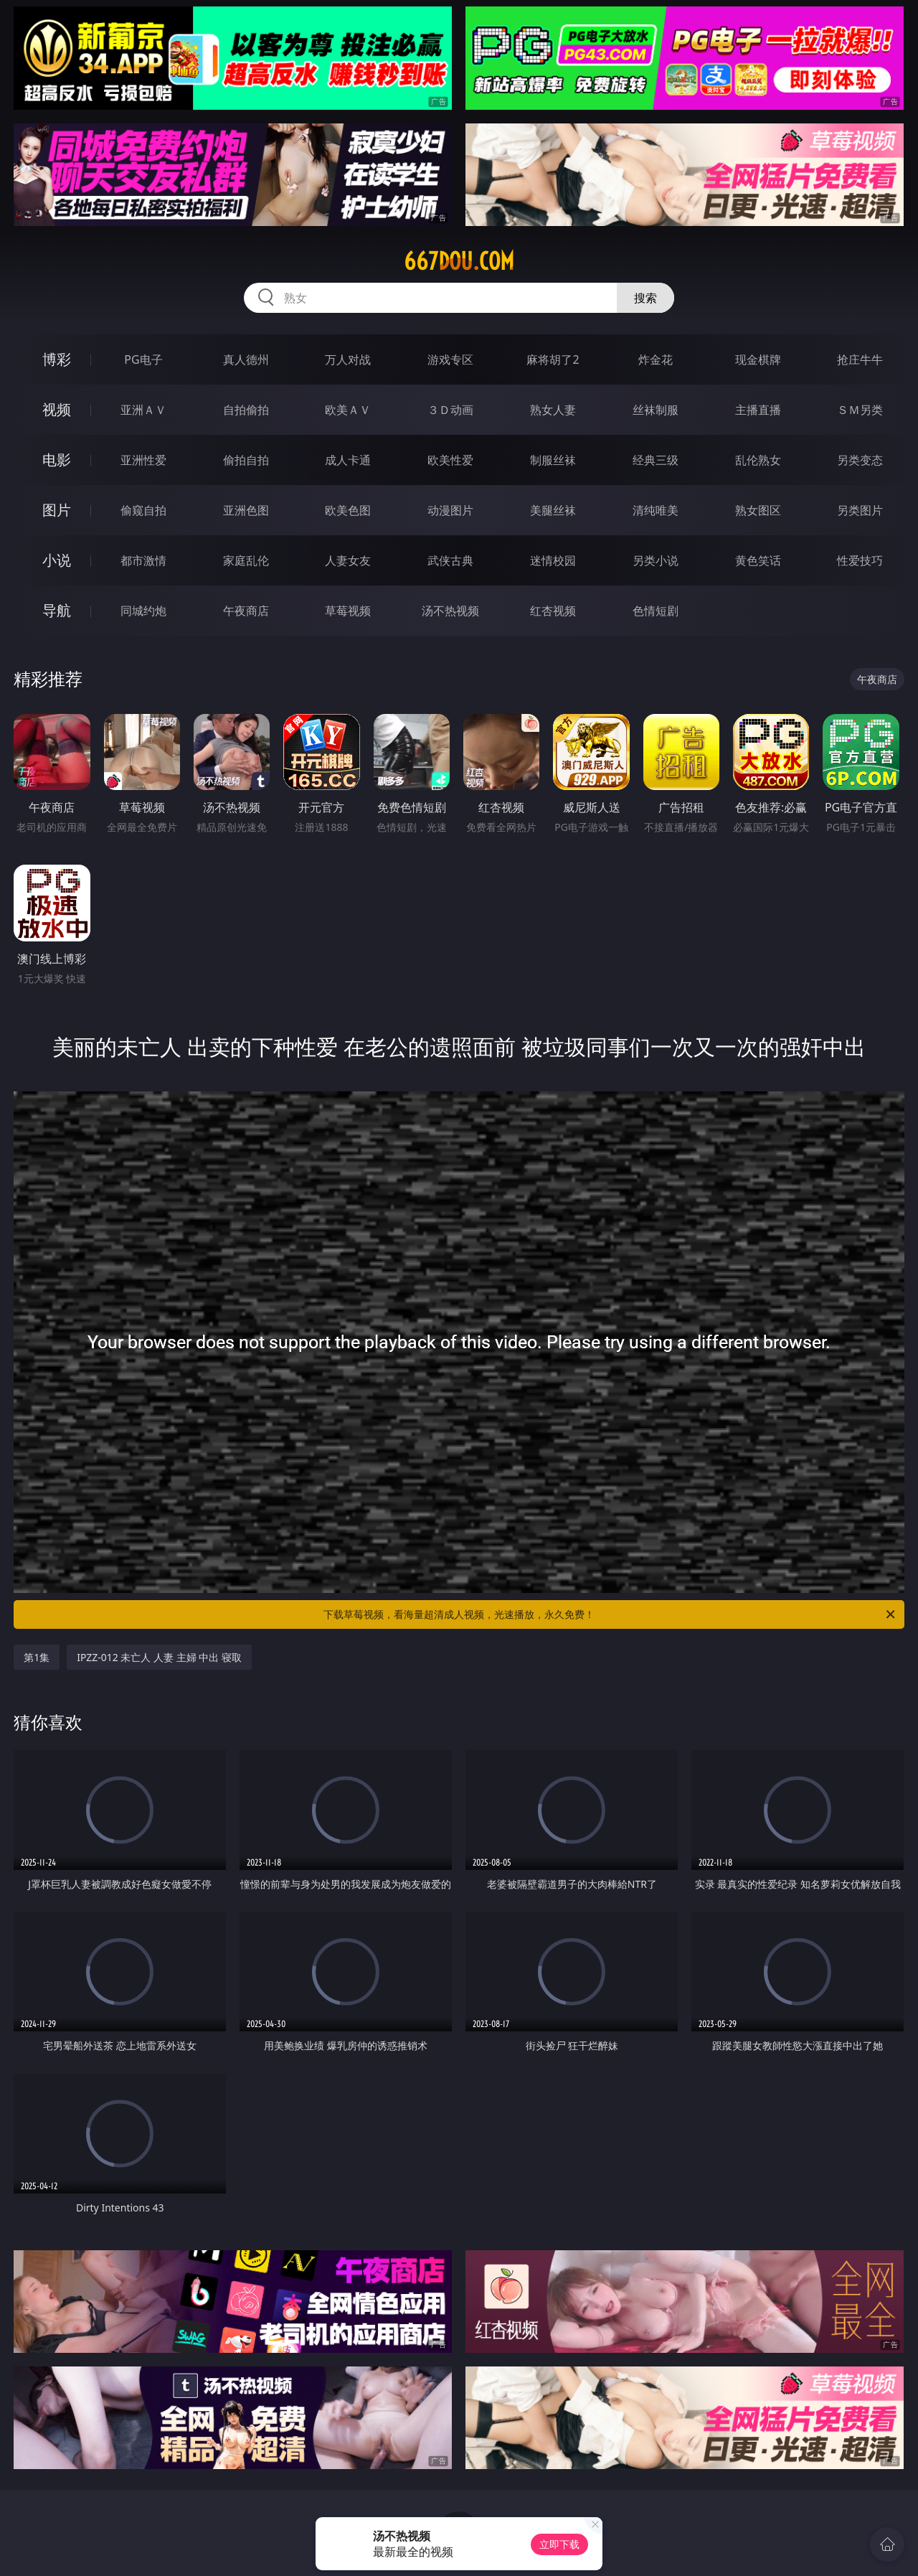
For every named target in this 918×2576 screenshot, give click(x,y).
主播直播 (758, 410)
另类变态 (860, 460)
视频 (56, 409)
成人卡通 (348, 460)
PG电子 (143, 359)
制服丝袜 (553, 460)
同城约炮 (143, 611)
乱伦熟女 (758, 460)
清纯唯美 (655, 510)
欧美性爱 (450, 460)
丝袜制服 (655, 410)
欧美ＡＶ (348, 410)
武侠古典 (450, 560)
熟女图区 (758, 510)
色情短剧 (655, 611)
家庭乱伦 (246, 560)
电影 (56, 459)
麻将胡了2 (552, 359)
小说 (56, 560)
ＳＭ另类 (860, 410)
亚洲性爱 (143, 460)
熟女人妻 (553, 410)
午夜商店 (246, 611)
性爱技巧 (860, 560)
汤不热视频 (450, 611)
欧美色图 (348, 510)
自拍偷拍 (246, 410)
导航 (56, 610)
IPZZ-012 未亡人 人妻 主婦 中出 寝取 (159, 1657)
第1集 (36, 1657)
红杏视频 (553, 611)
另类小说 (655, 560)
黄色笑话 (758, 560)
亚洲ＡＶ (143, 410)
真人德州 (246, 359)
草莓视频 (348, 611)
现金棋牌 (758, 359)
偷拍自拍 (246, 460)
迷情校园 (553, 560)
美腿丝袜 (553, 510)
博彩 (56, 359)
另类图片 (860, 510)
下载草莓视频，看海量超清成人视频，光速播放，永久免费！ (610, 1614)
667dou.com (459, 261)
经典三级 (655, 460)
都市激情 (143, 560)
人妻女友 (348, 560)
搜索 (645, 298)
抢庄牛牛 (860, 359)
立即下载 (559, 2544)
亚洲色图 (246, 510)
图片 (56, 510)
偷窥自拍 (143, 510)
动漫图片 (450, 510)
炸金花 (655, 359)
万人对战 (348, 359)
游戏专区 (450, 359)
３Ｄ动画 (450, 410)
